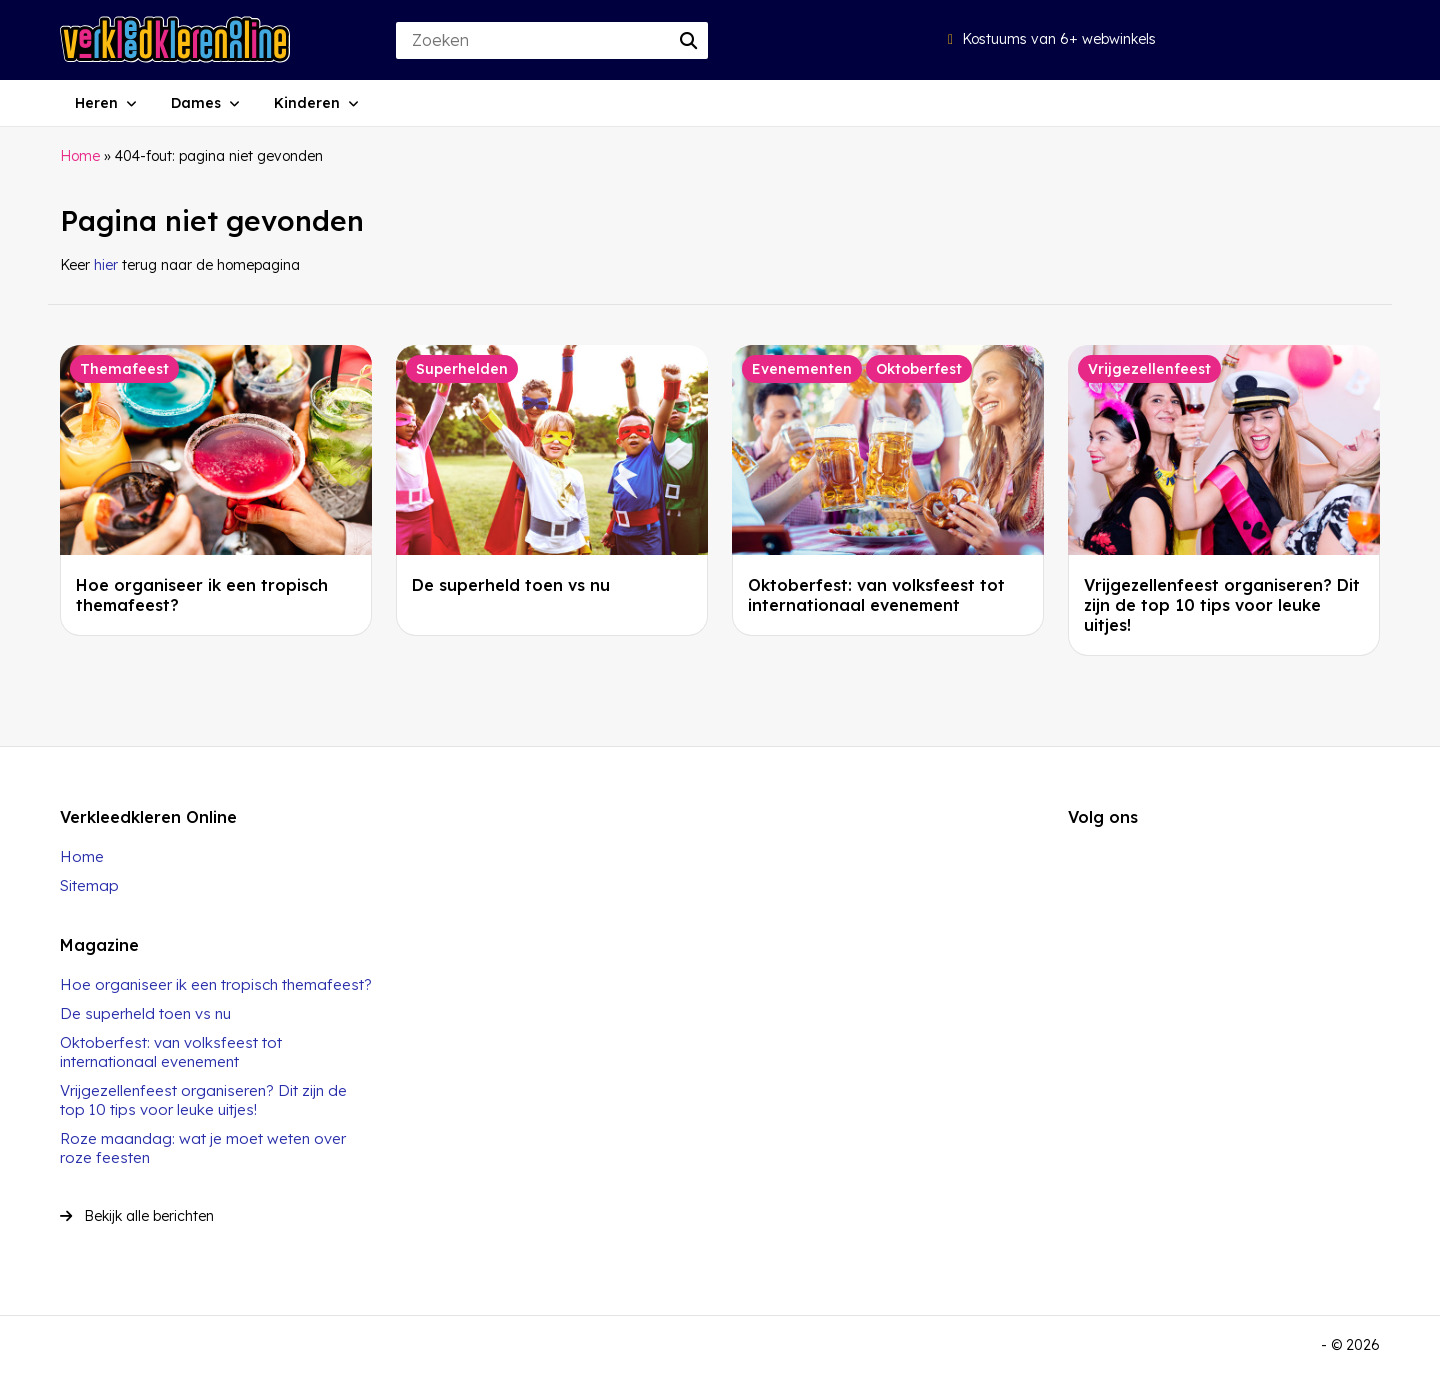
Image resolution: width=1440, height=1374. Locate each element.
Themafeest (124, 369)
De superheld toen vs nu (511, 585)
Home (80, 156)
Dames (196, 103)
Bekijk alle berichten (137, 1216)
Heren (96, 103)
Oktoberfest (919, 369)
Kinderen (307, 103)
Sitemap (89, 885)
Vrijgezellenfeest (1149, 369)
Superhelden (462, 369)
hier (106, 265)
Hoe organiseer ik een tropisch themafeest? (216, 984)
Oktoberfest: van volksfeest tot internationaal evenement (876, 595)
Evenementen (802, 369)
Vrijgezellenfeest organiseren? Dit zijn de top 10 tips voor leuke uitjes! (1222, 605)
